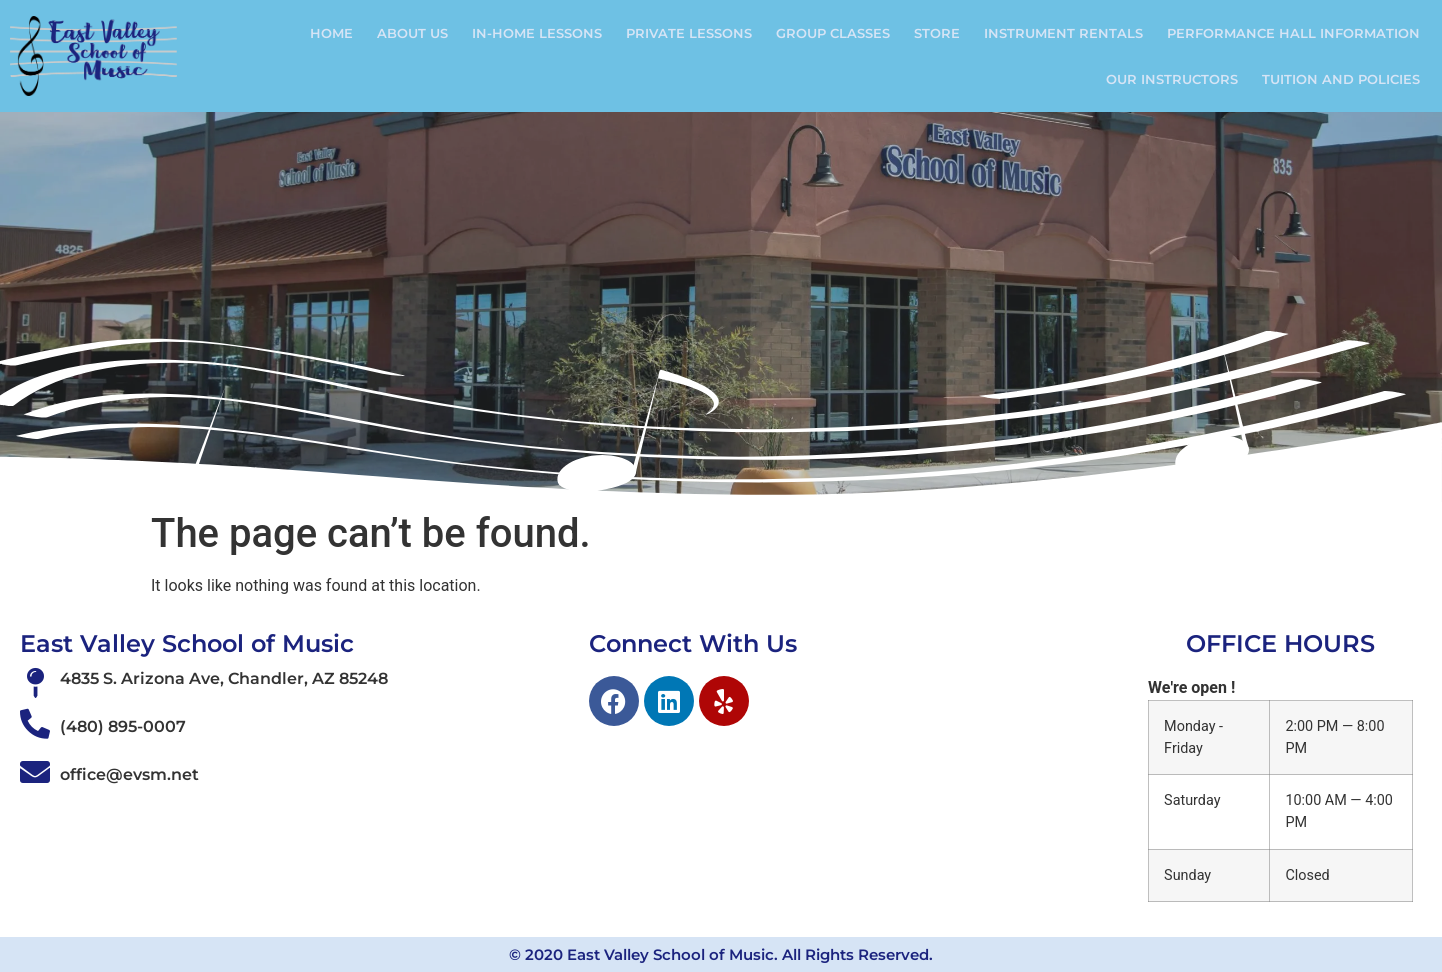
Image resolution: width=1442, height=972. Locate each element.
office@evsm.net (129, 774)
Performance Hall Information (1293, 33)
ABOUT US (412, 33)
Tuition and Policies (1341, 79)
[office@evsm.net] (35, 772)
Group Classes (833, 33)
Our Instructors (1172, 79)
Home (331, 33)
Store (937, 33)
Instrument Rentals (1063, 33)
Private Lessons (689, 33)
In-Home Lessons (537, 33)
